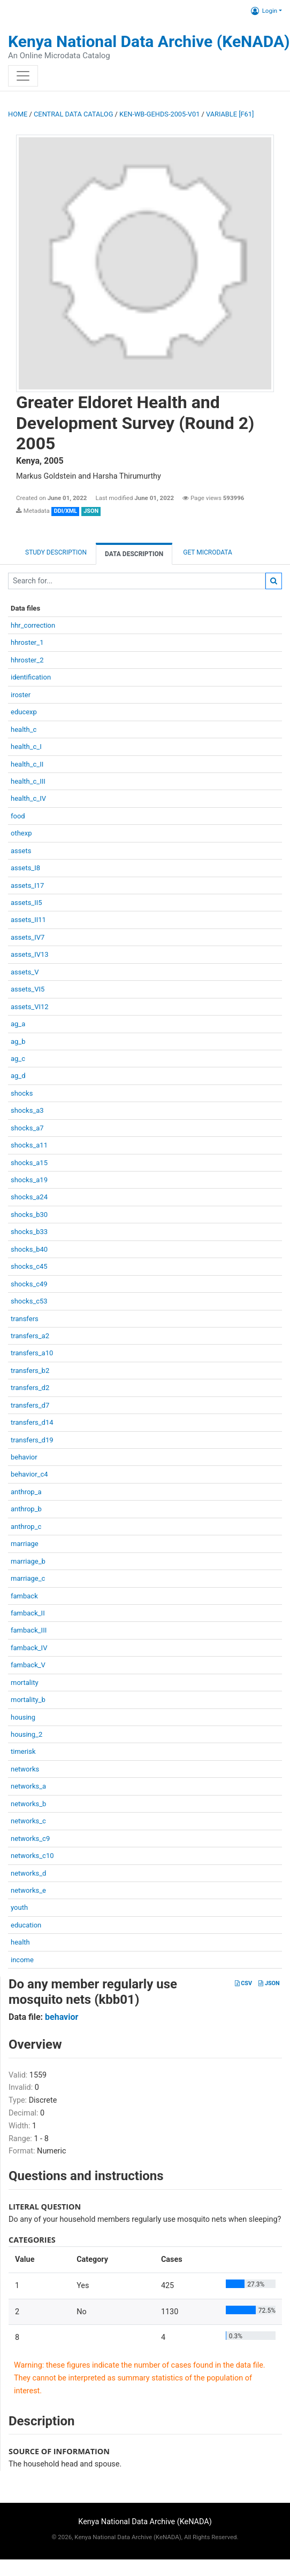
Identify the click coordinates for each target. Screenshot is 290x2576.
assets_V (25, 972)
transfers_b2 (30, 1371)
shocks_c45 (29, 1266)
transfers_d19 (32, 1440)
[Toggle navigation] (23, 76)
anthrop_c (26, 1527)
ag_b (18, 1041)
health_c (23, 729)
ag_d (18, 1076)
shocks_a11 (29, 1145)
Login (264, 10)
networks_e (28, 1890)
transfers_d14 (32, 1422)
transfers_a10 (32, 1353)
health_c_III (28, 781)
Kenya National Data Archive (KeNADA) (149, 41)
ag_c (18, 1059)
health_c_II (27, 764)
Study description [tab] (56, 552)
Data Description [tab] (134, 554)
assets (21, 851)
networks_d (28, 1873)
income (22, 1960)
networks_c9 (30, 1839)
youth (19, 1907)
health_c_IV (28, 798)
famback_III (29, 1630)
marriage (25, 1544)
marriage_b (28, 1561)
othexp (21, 833)
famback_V (28, 1665)
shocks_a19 (29, 1180)
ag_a (18, 1024)
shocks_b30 (29, 1215)
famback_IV (29, 1648)
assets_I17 (27, 885)
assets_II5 (26, 903)
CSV (243, 1983)
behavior (24, 1457)
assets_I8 (25, 868)
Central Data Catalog (73, 114)
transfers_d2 (30, 1388)
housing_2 (26, 1734)
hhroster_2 (27, 660)
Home (17, 114)
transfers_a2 (30, 1336)
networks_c (28, 1821)
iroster (20, 695)
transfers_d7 (30, 1405)
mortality (25, 1683)
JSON (268, 1983)
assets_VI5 (27, 989)
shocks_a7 (27, 1128)
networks (25, 1769)
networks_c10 (32, 1856)
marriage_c (28, 1578)
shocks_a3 (27, 1110)
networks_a (28, 1786)
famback (24, 1596)
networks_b (28, 1804)
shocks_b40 (29, 1249)
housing (23, 1717)
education (26, 1925)
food (18, 816)
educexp (24, 712)
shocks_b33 (29, 1232)
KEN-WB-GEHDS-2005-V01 (159, 114)
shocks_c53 (29, 1301)
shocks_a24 (29, 1197)
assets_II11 (28, 920)
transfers (25, 1319)
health (20, 1942)
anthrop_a (26, 1492)
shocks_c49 (29, 1284)
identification (31, 677)
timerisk (23, 1751)
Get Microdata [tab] (206, 552)
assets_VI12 (30, 1007)
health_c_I (26, 747)
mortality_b (28, 1700)
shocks (22, 1093)
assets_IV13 (30, 954)
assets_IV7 (27, 937)
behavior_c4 (29, 1474)
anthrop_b (26, 1509)
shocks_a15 (29, 1163)
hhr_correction (33, 625)
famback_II (28, 1613)
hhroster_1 (27, 642)
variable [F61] (230, 114)
